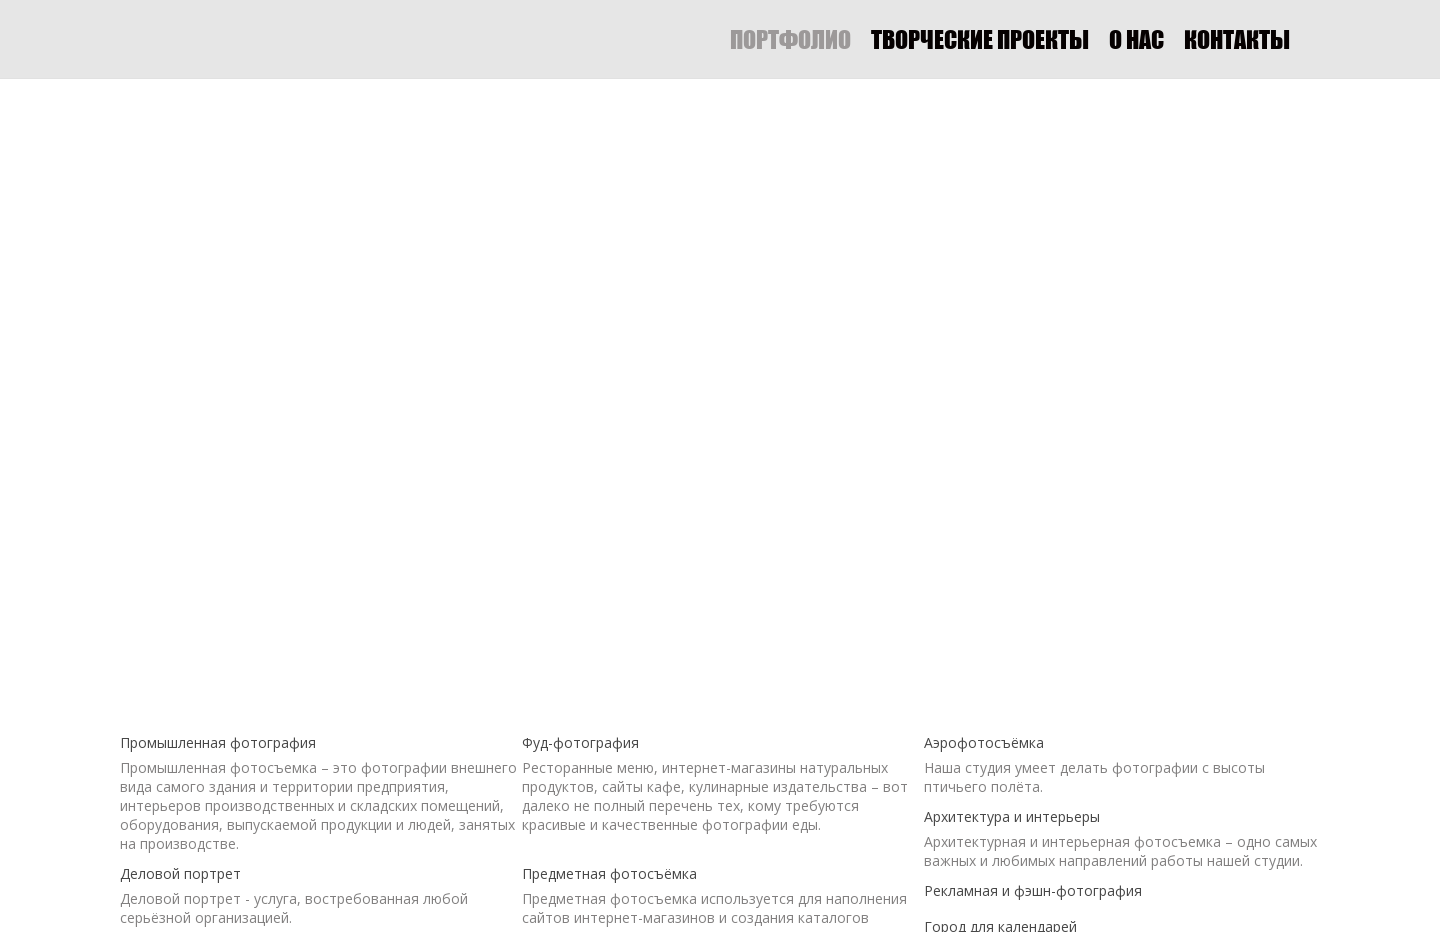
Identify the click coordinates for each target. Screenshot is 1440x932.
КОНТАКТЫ (1237, 39)
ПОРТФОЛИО (790, 39)
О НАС (1136, 39)
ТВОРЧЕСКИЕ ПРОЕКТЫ (980, 39)
